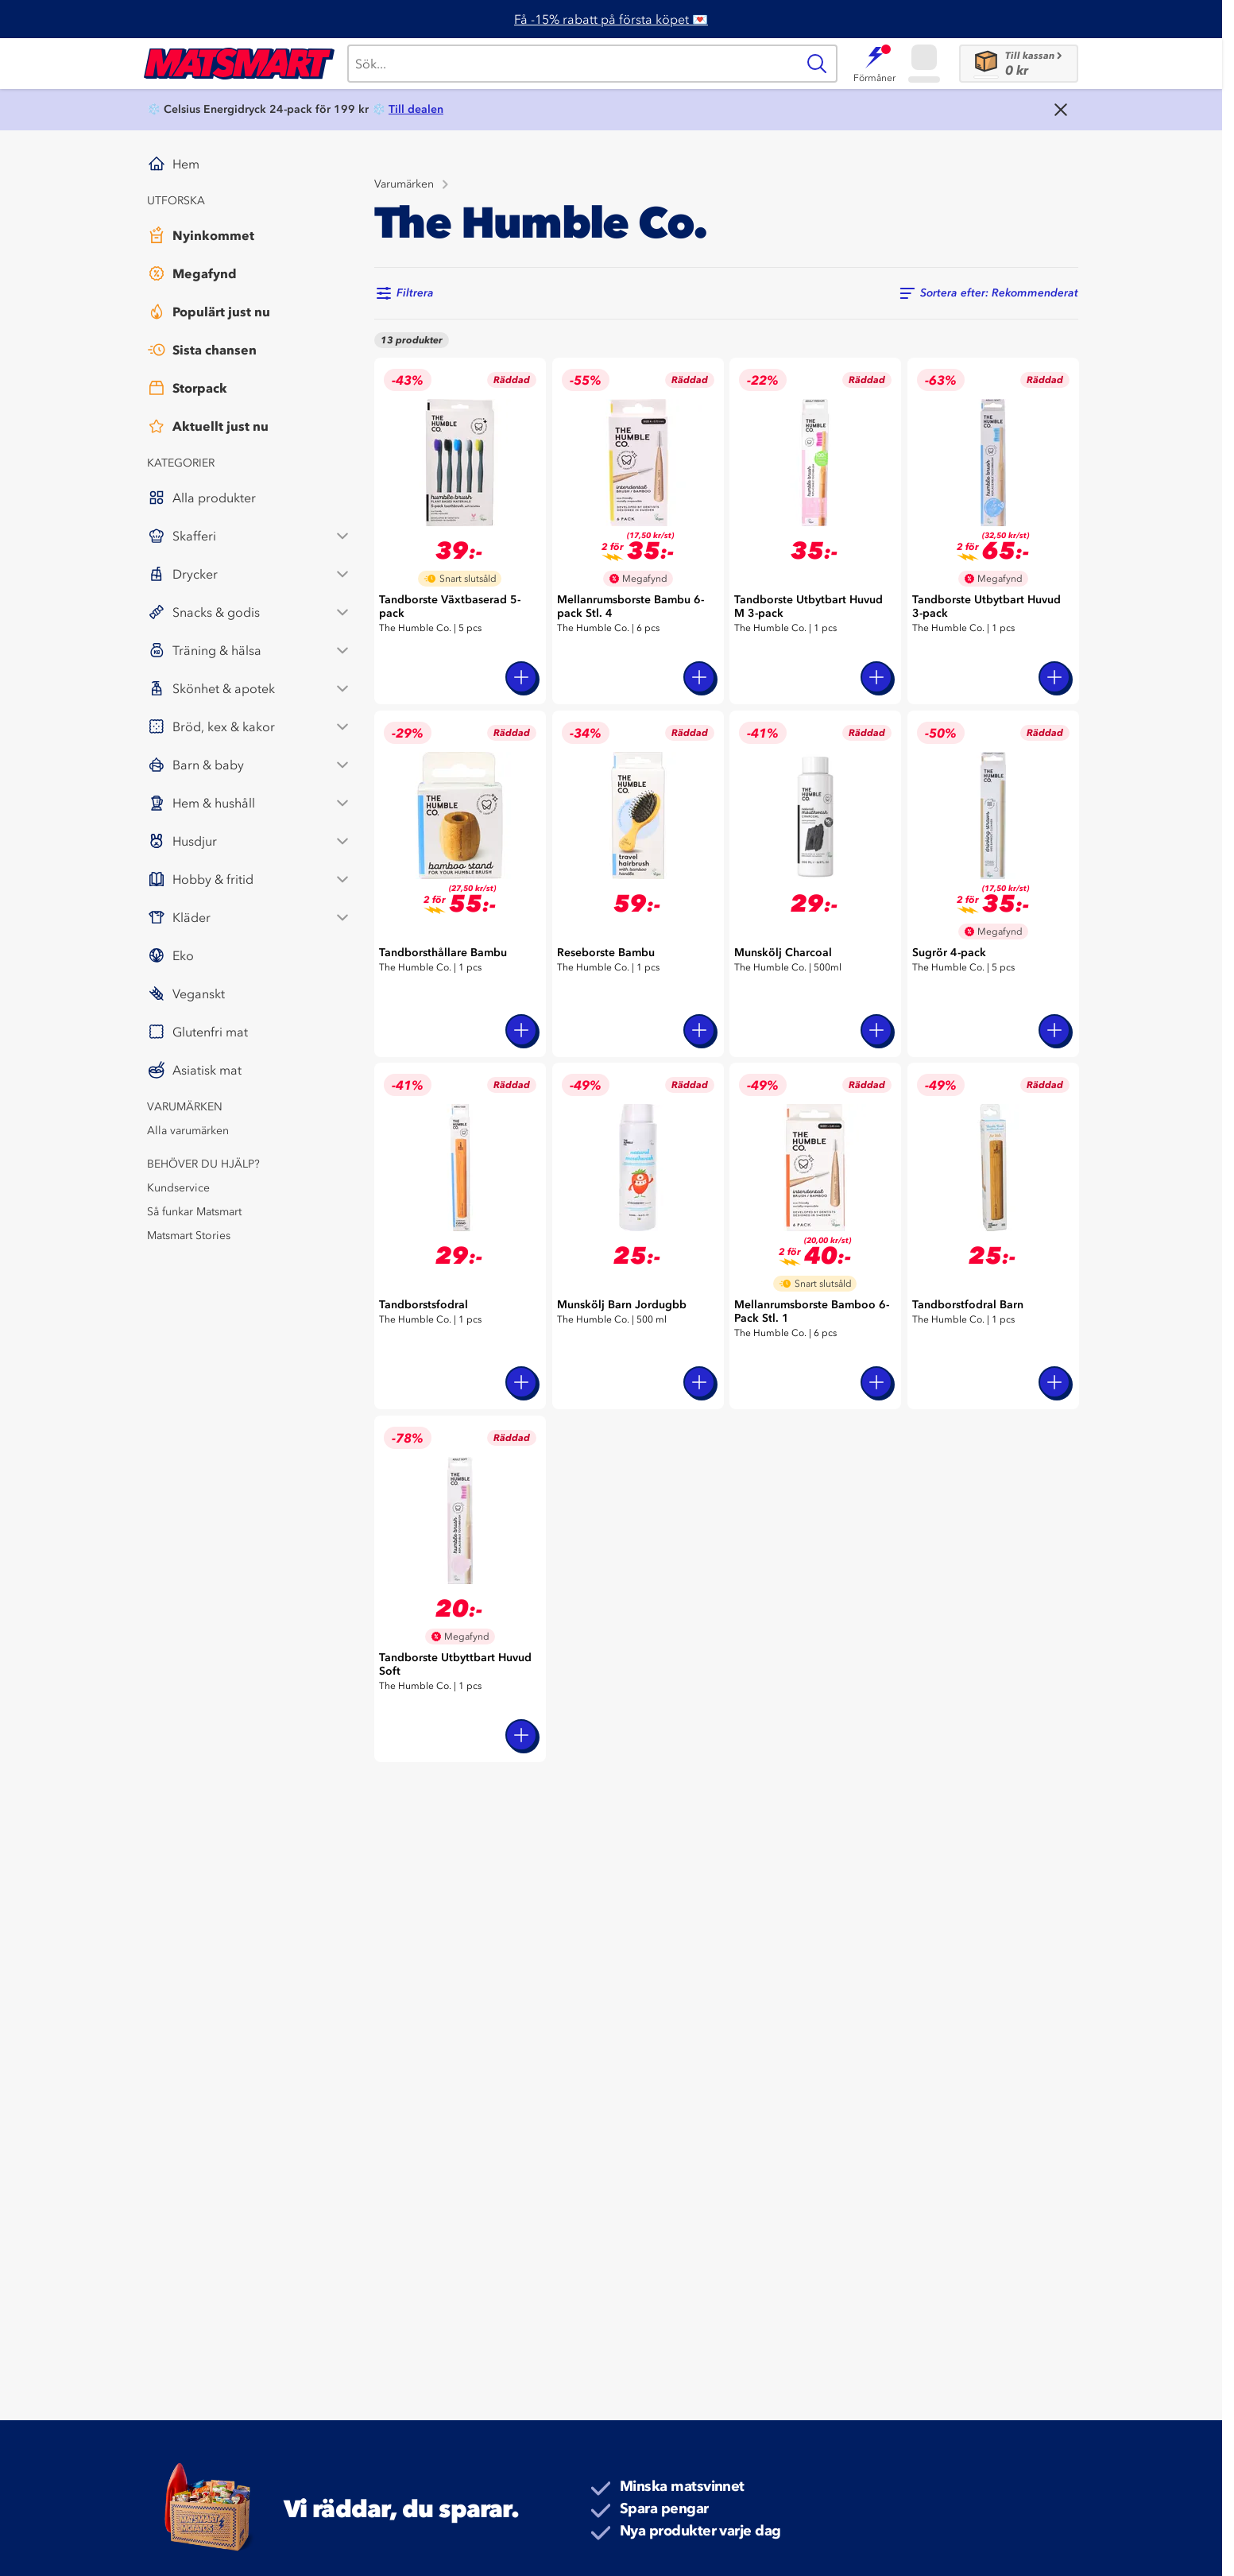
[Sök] (572, 63)
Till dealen (416, 109)
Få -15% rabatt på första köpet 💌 (611, 19)
